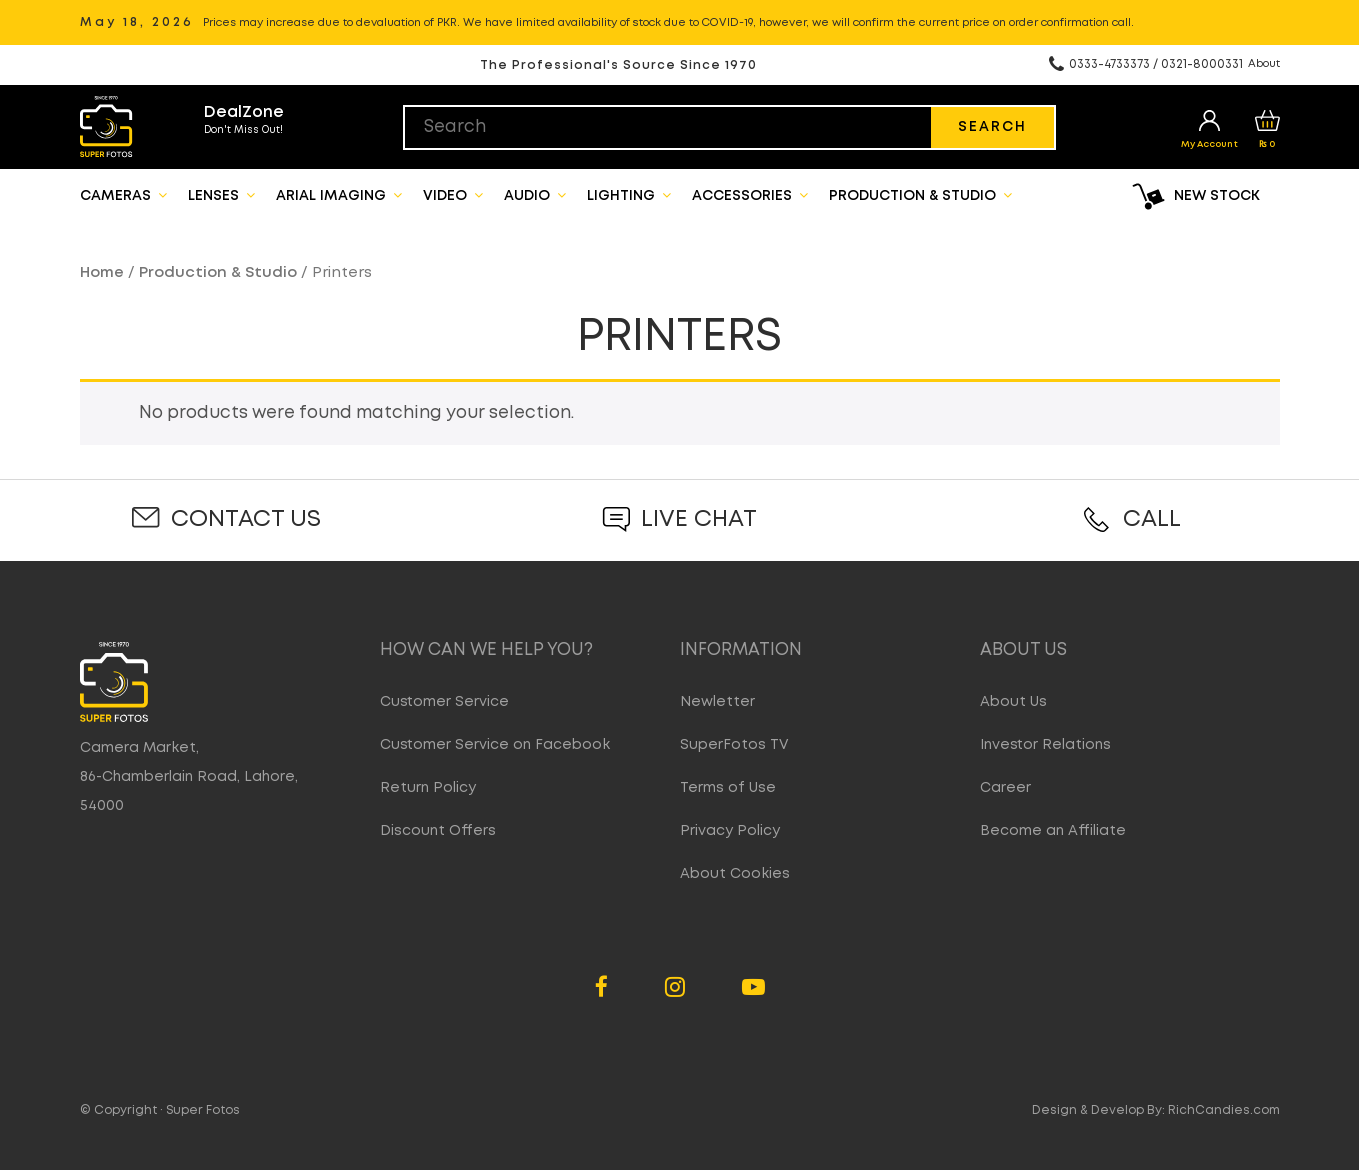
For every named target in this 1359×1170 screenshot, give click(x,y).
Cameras (123, 195)
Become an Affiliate (1053, 831)
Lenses (221, 195)
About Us (1013, 702)
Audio (535, 195)
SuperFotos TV (734, 745)
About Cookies (735, 874)
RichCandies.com (1224, 1110)
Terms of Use (728, 788)
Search (992, 127)
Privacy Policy (730, 831)
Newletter (717, 702)
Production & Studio (920, 195)
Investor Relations (1045, 745)
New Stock (1217, 196)
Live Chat (699, 519)
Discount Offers (438, 831)
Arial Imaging (339, 195)
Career (1005, 788)
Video (453, 195)
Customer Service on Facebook (495, 745)
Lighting (629, 195)
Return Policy (428, 788)
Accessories (750, 195)
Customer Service (444, 702)
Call (1152, 519)
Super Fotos (203, 1110)
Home (102, 273)
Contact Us (246, 519)
